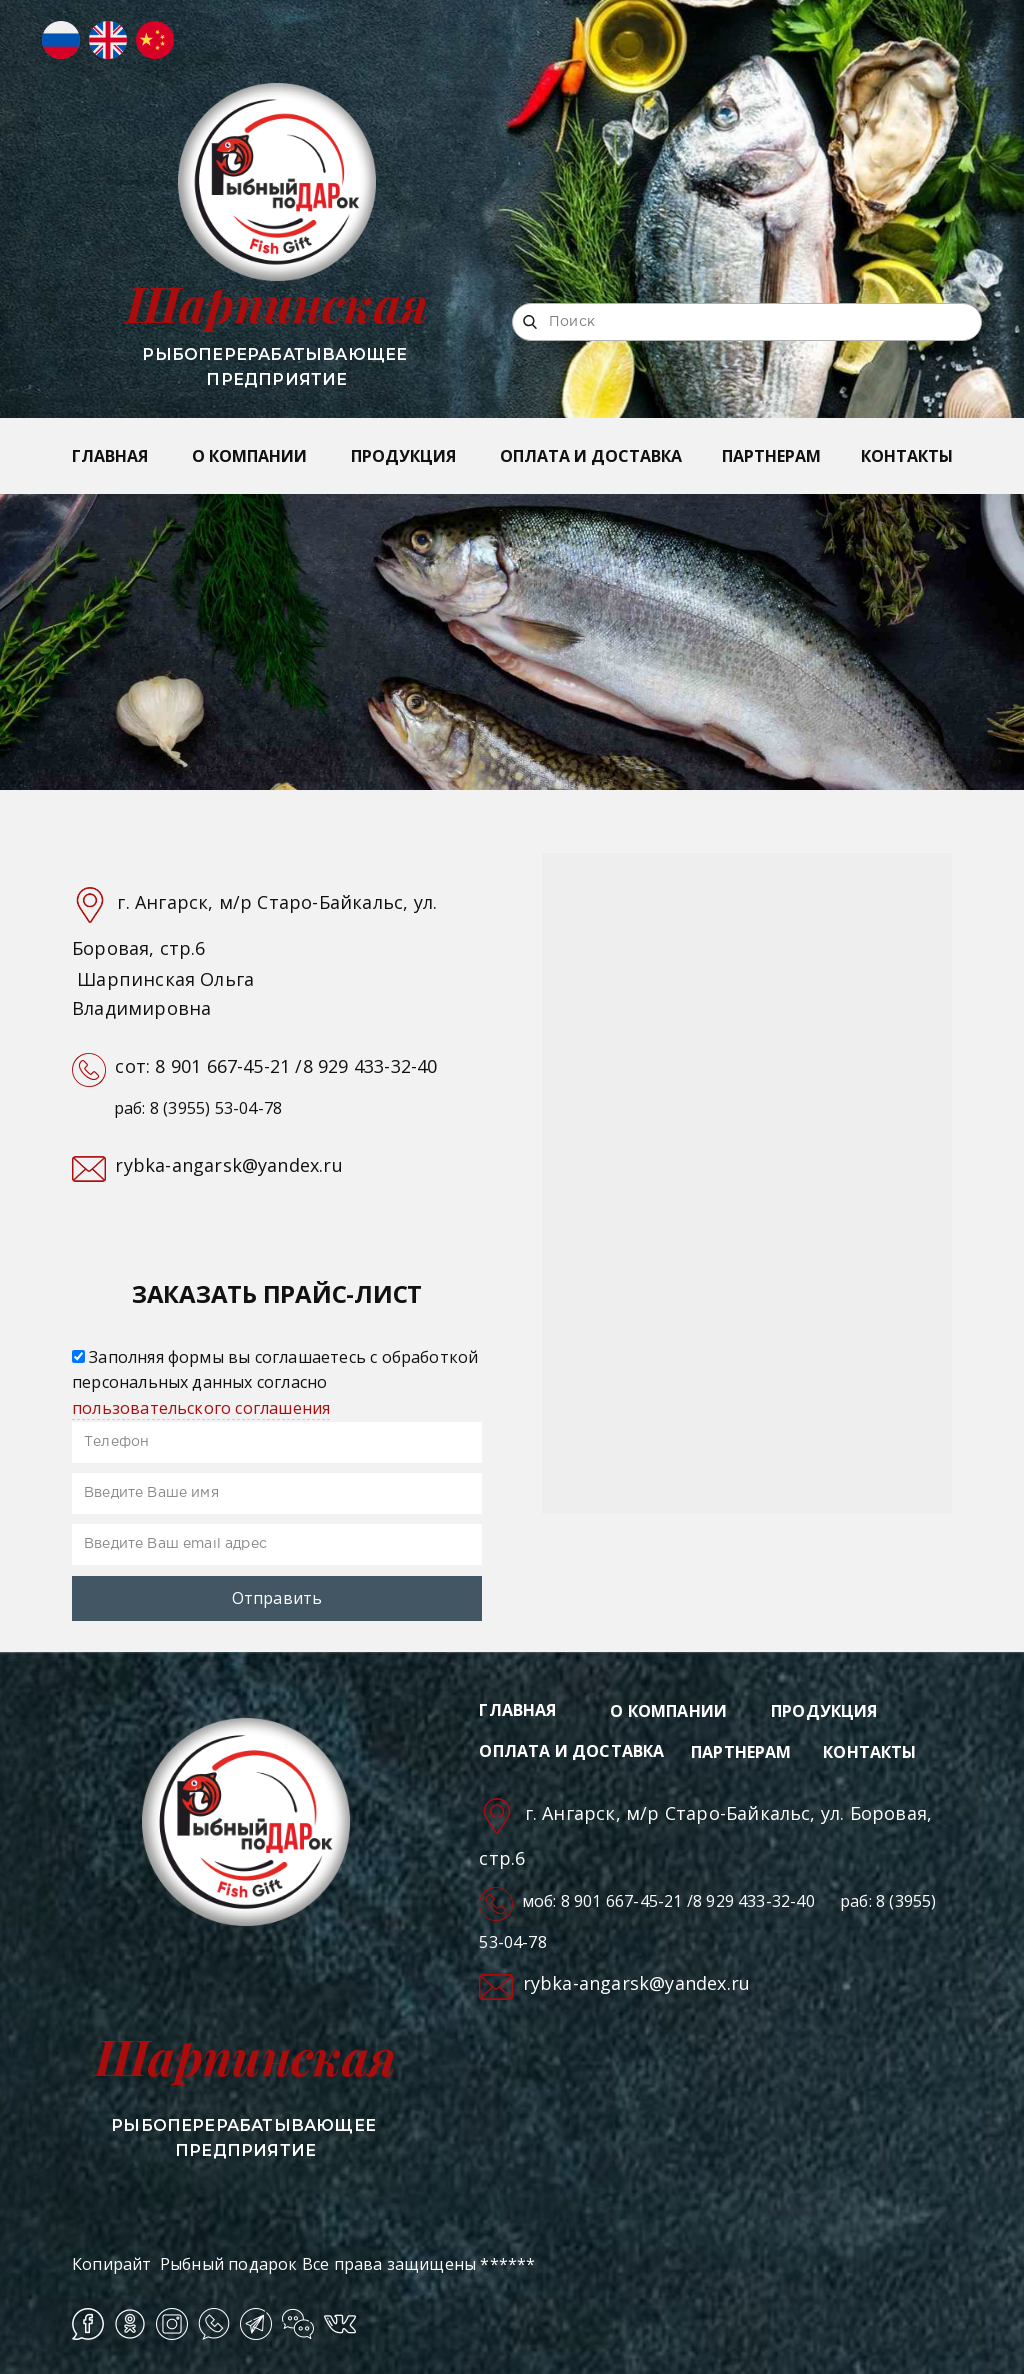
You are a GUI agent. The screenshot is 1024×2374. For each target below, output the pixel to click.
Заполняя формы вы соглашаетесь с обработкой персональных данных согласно (275, 1382)
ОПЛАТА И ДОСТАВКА (591, 456)
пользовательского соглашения (201, 1408)
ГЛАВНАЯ (110, 456)
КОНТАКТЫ (907, 456)
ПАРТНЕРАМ (771, 456)
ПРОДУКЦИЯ (403, 456)
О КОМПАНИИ (249, 456)
